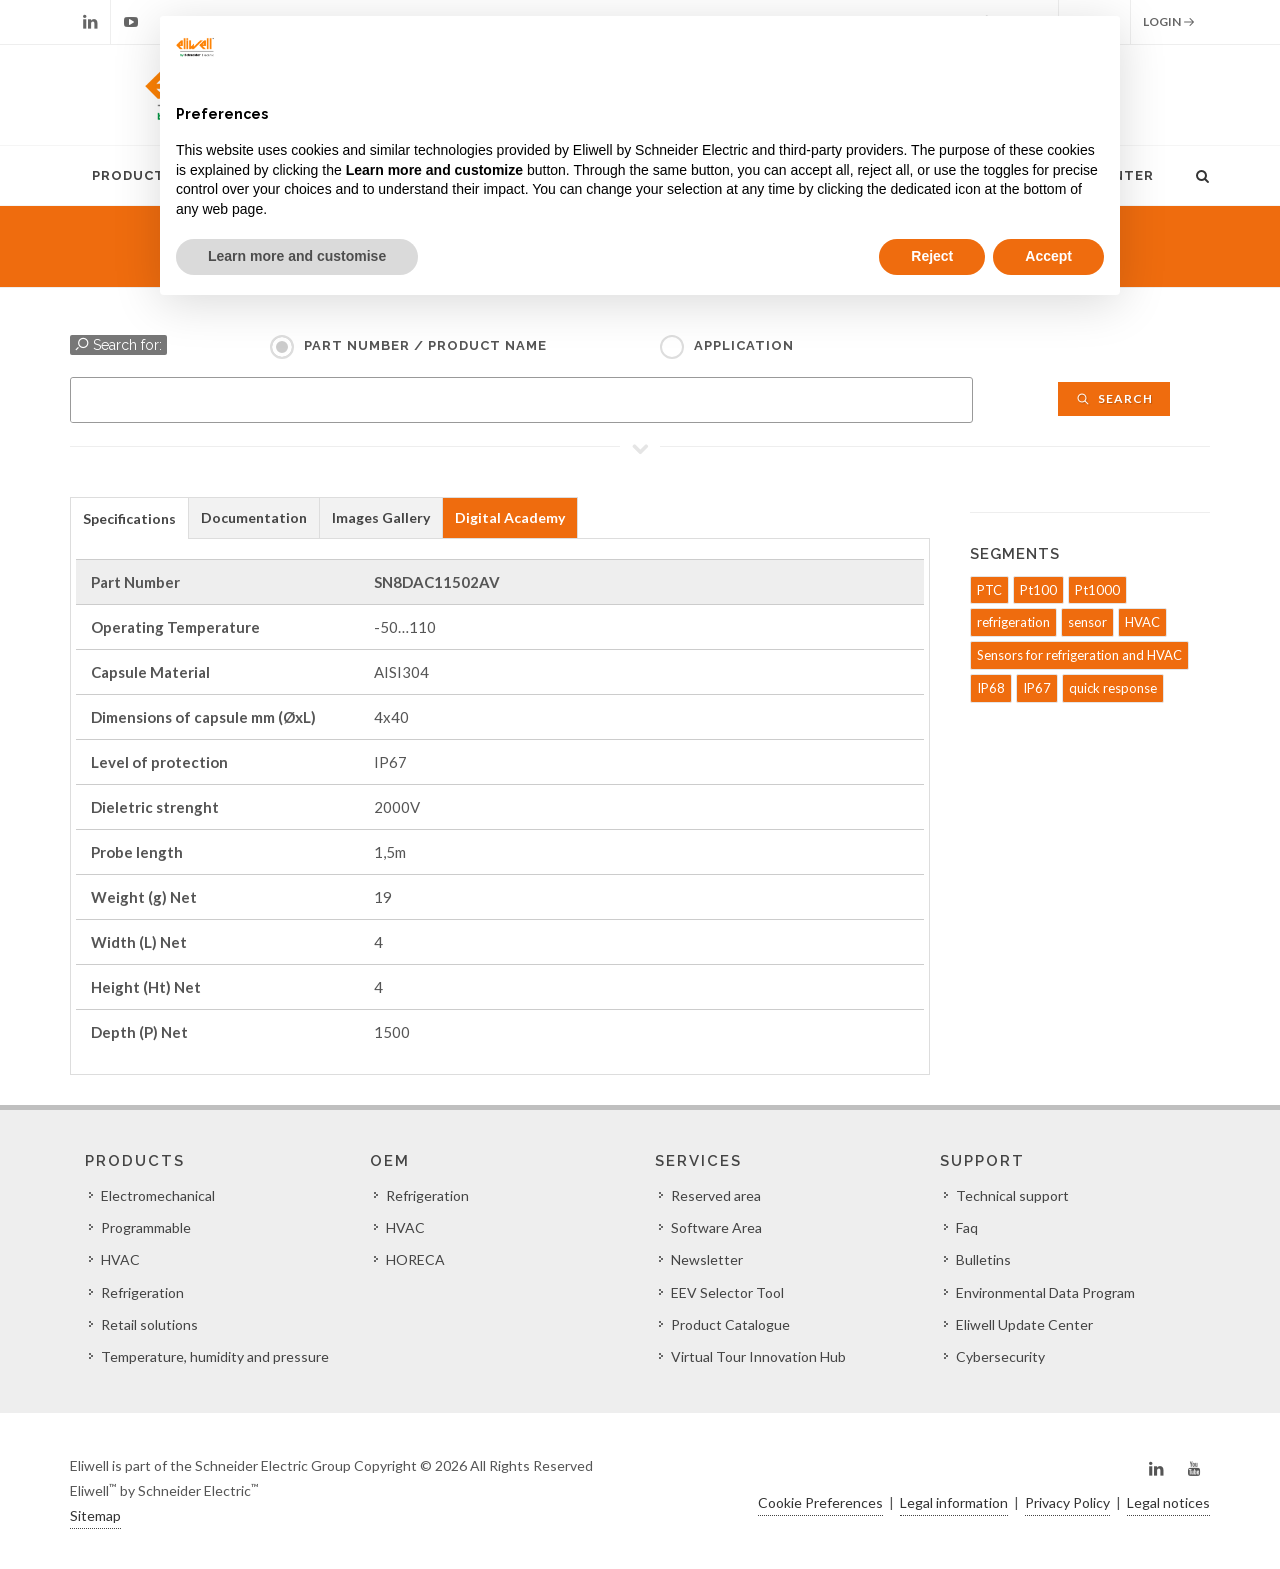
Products (133, 175)
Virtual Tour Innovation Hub (758, 1356)
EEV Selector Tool (727, 1292)
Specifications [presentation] (129, 518)
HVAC (1142, 622)
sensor (1087, 622)
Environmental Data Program (1045, 1292)
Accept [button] (1048, 256)
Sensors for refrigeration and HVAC (1079, 655)
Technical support (1012, 1195)
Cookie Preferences (820, 1502)
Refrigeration (142, 1292)
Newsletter (707, 1259)
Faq (967, 1227)
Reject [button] (932, 256)
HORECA (415, 1259)
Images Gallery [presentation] (381, 517)
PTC (989, 590)
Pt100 (1038, 590)
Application (744, 345)
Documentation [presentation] (254, 517)
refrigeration (1013, 622)
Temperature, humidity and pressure (215, 1356)
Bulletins (983, 1259)
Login (1169, 22)
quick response (1113, 688)
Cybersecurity (1000, 1356)
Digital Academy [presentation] (510, 517)
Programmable (146, 1227)
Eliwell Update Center (1024, 1324)
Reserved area (716, 1195)
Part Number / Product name (425, 345)
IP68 (991, 688)
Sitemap (95, 1515)
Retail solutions (149, 1324)
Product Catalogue (730, 1324)
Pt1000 (1097, 590)
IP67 (1037, 688)
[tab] (129, 517)
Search (1114, 398)
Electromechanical (158, 1195)
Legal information (954, 1502)
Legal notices (1168, 1502)
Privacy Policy (1067, 1502)
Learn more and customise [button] (297, 256)
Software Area (716, 1227)
